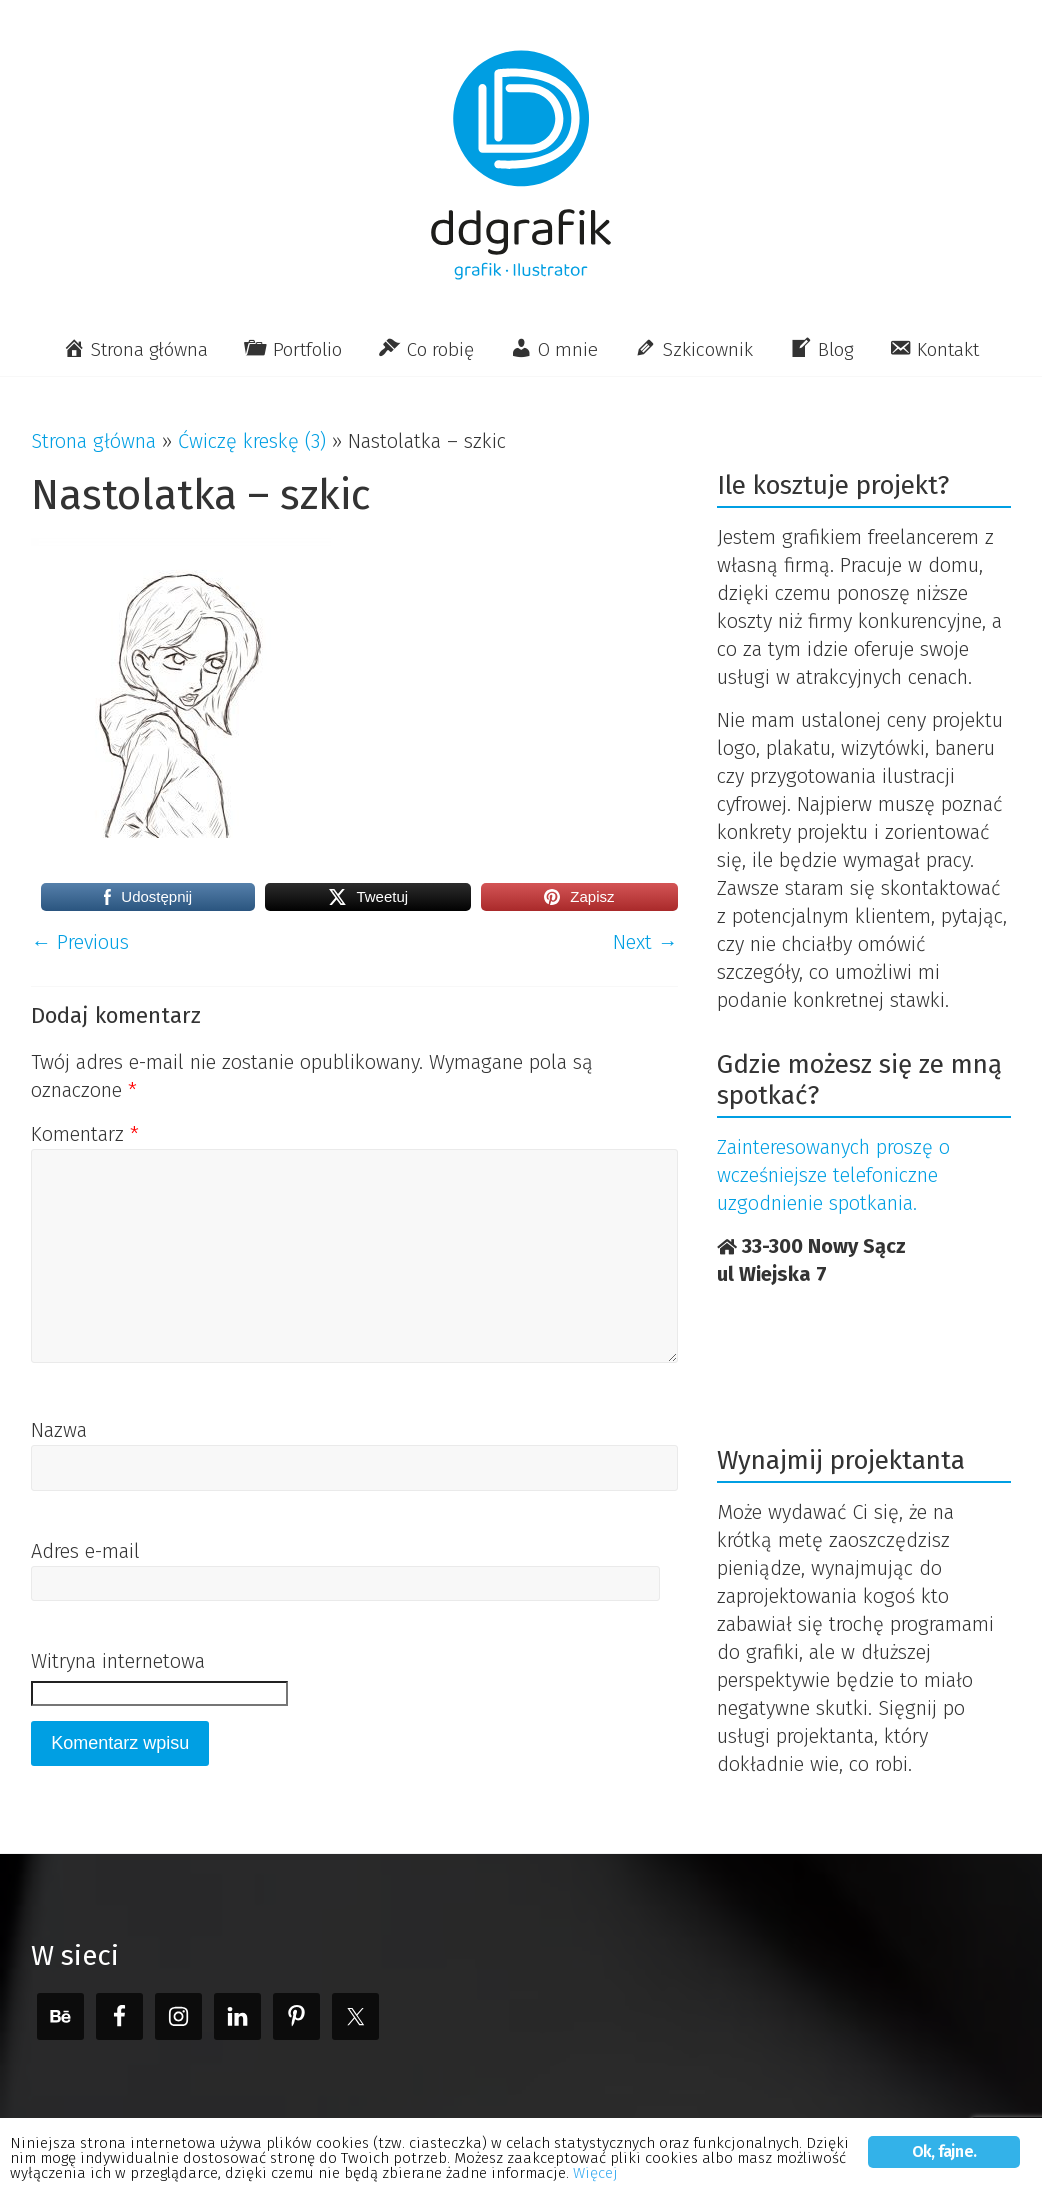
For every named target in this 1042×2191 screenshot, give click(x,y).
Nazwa (59, 1430)
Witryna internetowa (118, 1661)
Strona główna (93, 441)
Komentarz (85, 1134)
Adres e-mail (85, 1551)
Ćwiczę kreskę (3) (252, 441)
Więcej (121, 2172)
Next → (645, 942)
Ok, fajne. (944, 2128)
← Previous (80, 942)
